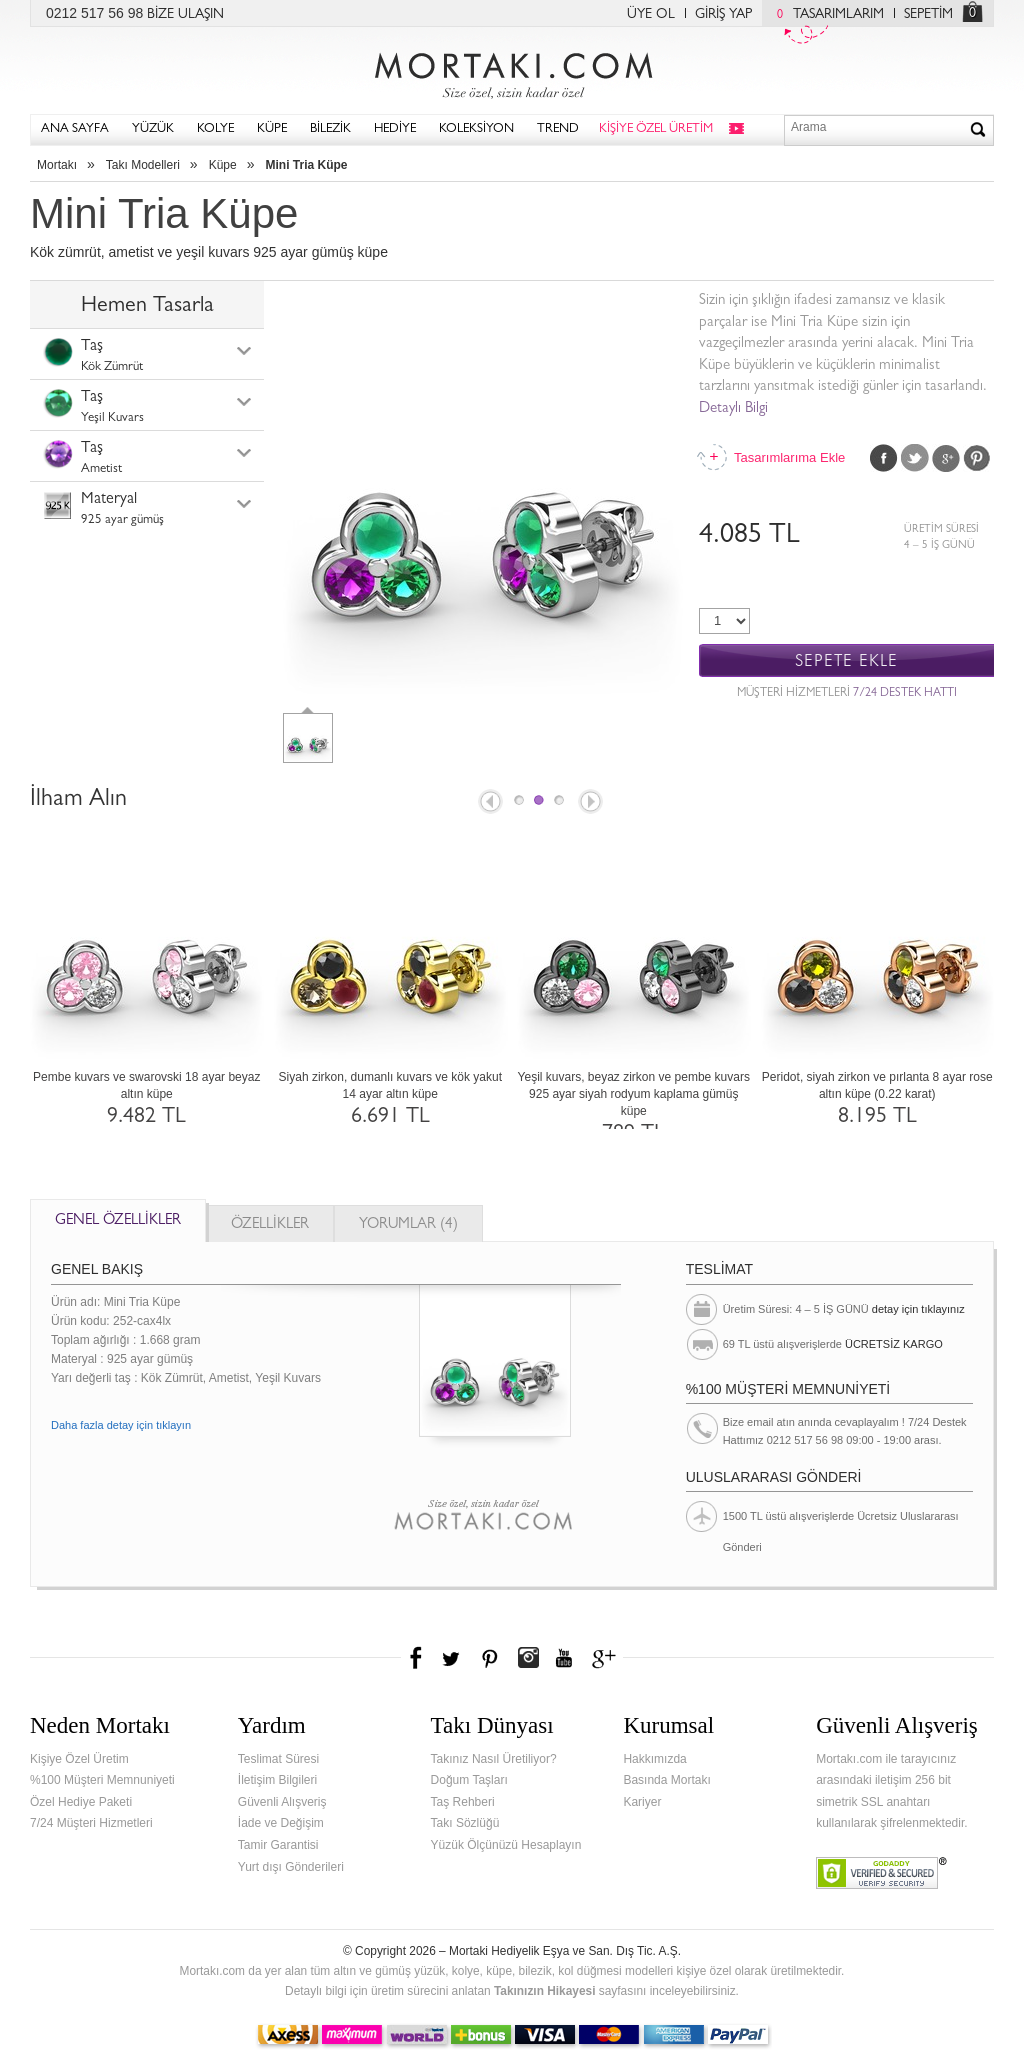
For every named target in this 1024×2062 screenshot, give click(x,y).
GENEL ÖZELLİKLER (118, 1221)
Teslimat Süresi (278, 1759)
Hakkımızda (654, 1759)
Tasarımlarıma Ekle (789, 457)
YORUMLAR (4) (408, 1225)
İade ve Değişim (281, 1823)
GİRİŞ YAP (723, 15)
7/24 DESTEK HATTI (905, 694)
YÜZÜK (153, 129)
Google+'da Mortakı (607, 1658)
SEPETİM (928, 15)
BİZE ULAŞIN (185, 15)
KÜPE (272, 129)
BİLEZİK (330, 129)
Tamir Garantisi (278, 1845)
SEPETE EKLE (846, 661)
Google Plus (946, 458)
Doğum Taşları (469, 1780)
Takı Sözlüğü (465, 1823)
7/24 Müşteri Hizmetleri (91, 1823)
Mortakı (57, 165)
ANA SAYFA (75, 129)
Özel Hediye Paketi (81, 1802)
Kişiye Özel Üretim (79, 1759)
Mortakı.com (512, 71)
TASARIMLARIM (825, 15)
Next (592, 803)
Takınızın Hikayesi (545, 1991)
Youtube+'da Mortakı (564, 1658)
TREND (558, 129)
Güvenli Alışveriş (282, 1802)
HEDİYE (395, 129)
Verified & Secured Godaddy (881, 1873)
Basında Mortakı (666, 1780)
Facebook (884, 458)
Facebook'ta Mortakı (417, 1658)
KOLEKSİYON (476, 129)
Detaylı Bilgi (733, 409)
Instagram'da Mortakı (528, 1658)
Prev (489, 803)
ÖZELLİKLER (270, 1225)
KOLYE (215, 129)
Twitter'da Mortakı (453, 1658)
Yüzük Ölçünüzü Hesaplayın (506, 1845)
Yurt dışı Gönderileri (291, 1867)
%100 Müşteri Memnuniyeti (102, 1780)
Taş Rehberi (463, 1802)
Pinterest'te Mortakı (489, 1658)
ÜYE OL (651, 15)
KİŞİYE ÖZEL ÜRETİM (656, 129)
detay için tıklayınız (918, 1309)
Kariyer (642, 1802)
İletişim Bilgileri (277, 1780)
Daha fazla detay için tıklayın (121, 1425)
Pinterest (977, 458)
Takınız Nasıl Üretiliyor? (494, 1759)
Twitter (915, 458)
